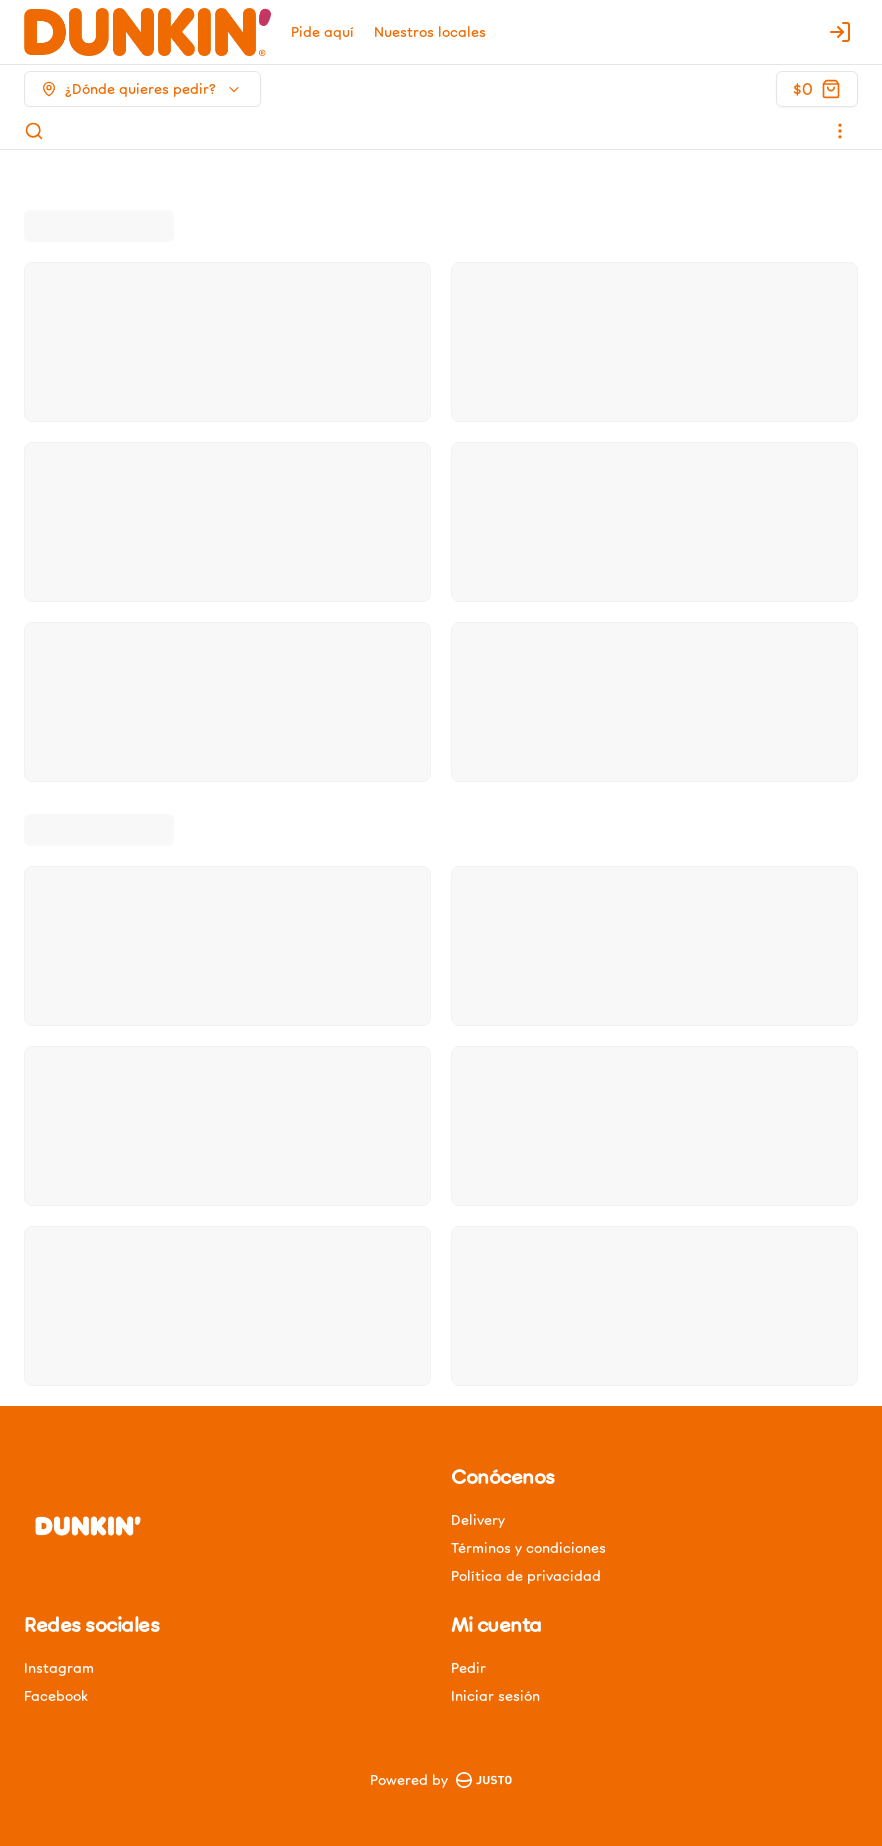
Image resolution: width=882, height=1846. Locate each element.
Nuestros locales (430, 31)
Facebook (56, 1695)
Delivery (478, 1519)
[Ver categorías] (840, 131)
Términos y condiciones (528, 1547)
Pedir (468, 1667)
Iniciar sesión (495, 1695)
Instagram (59, 1667)
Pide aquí (322, 31)
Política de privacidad (526, 1575)
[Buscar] (34, 131)
